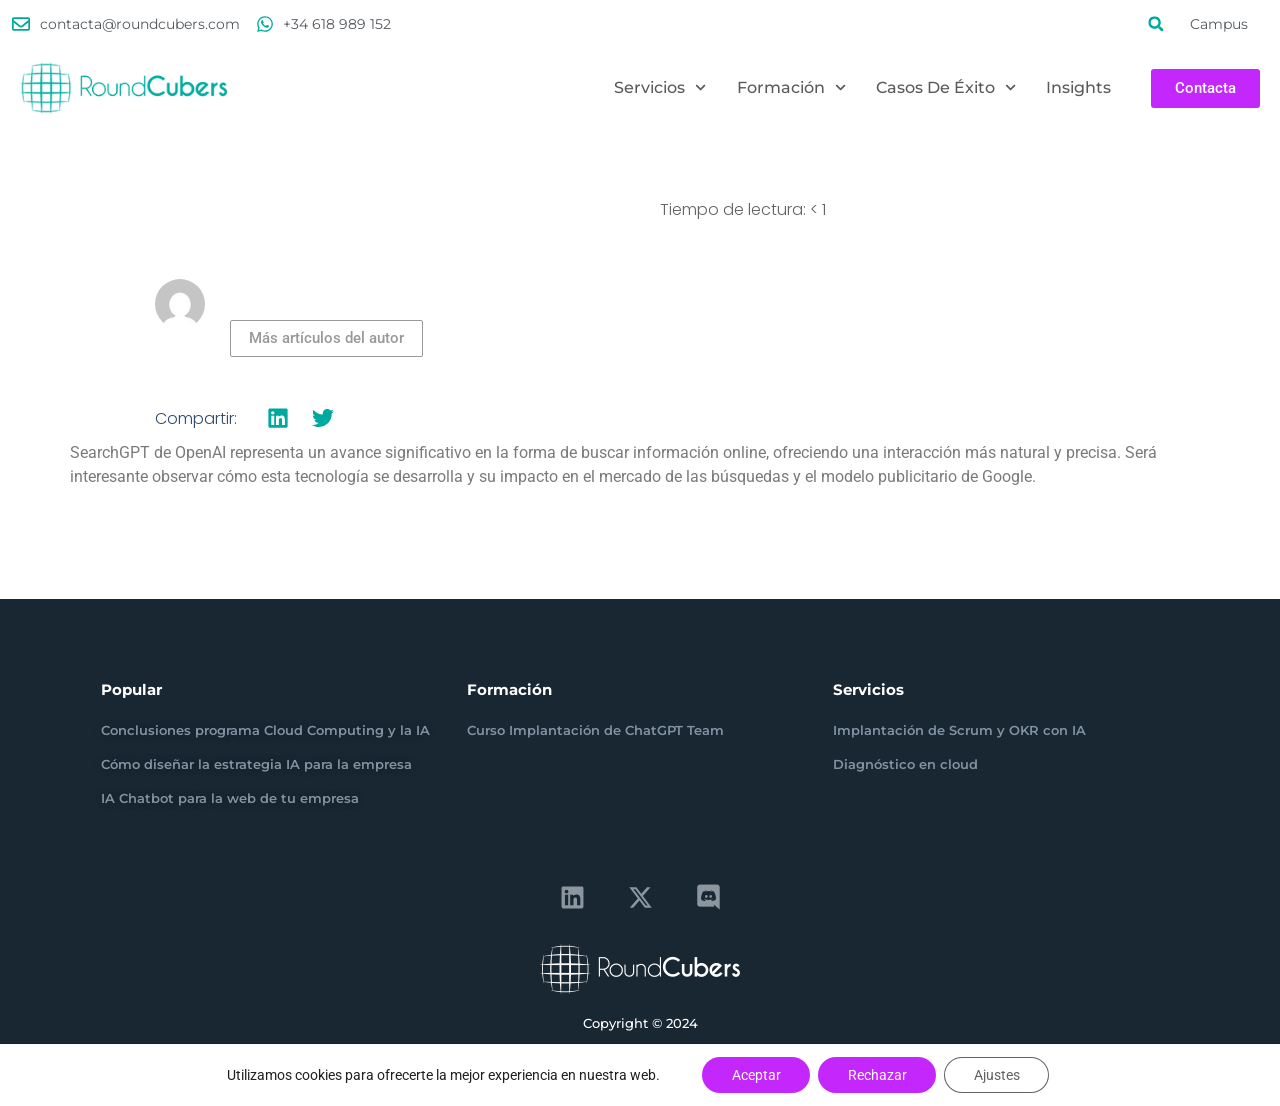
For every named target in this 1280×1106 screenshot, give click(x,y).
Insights (1078, 87)
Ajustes (998, 1075)
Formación (791, 88)
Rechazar (877, 1075)
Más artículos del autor (326, 338)
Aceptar (755, 1075)
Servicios (660, 88)
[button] (1156, 24)
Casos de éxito (946, 88)
